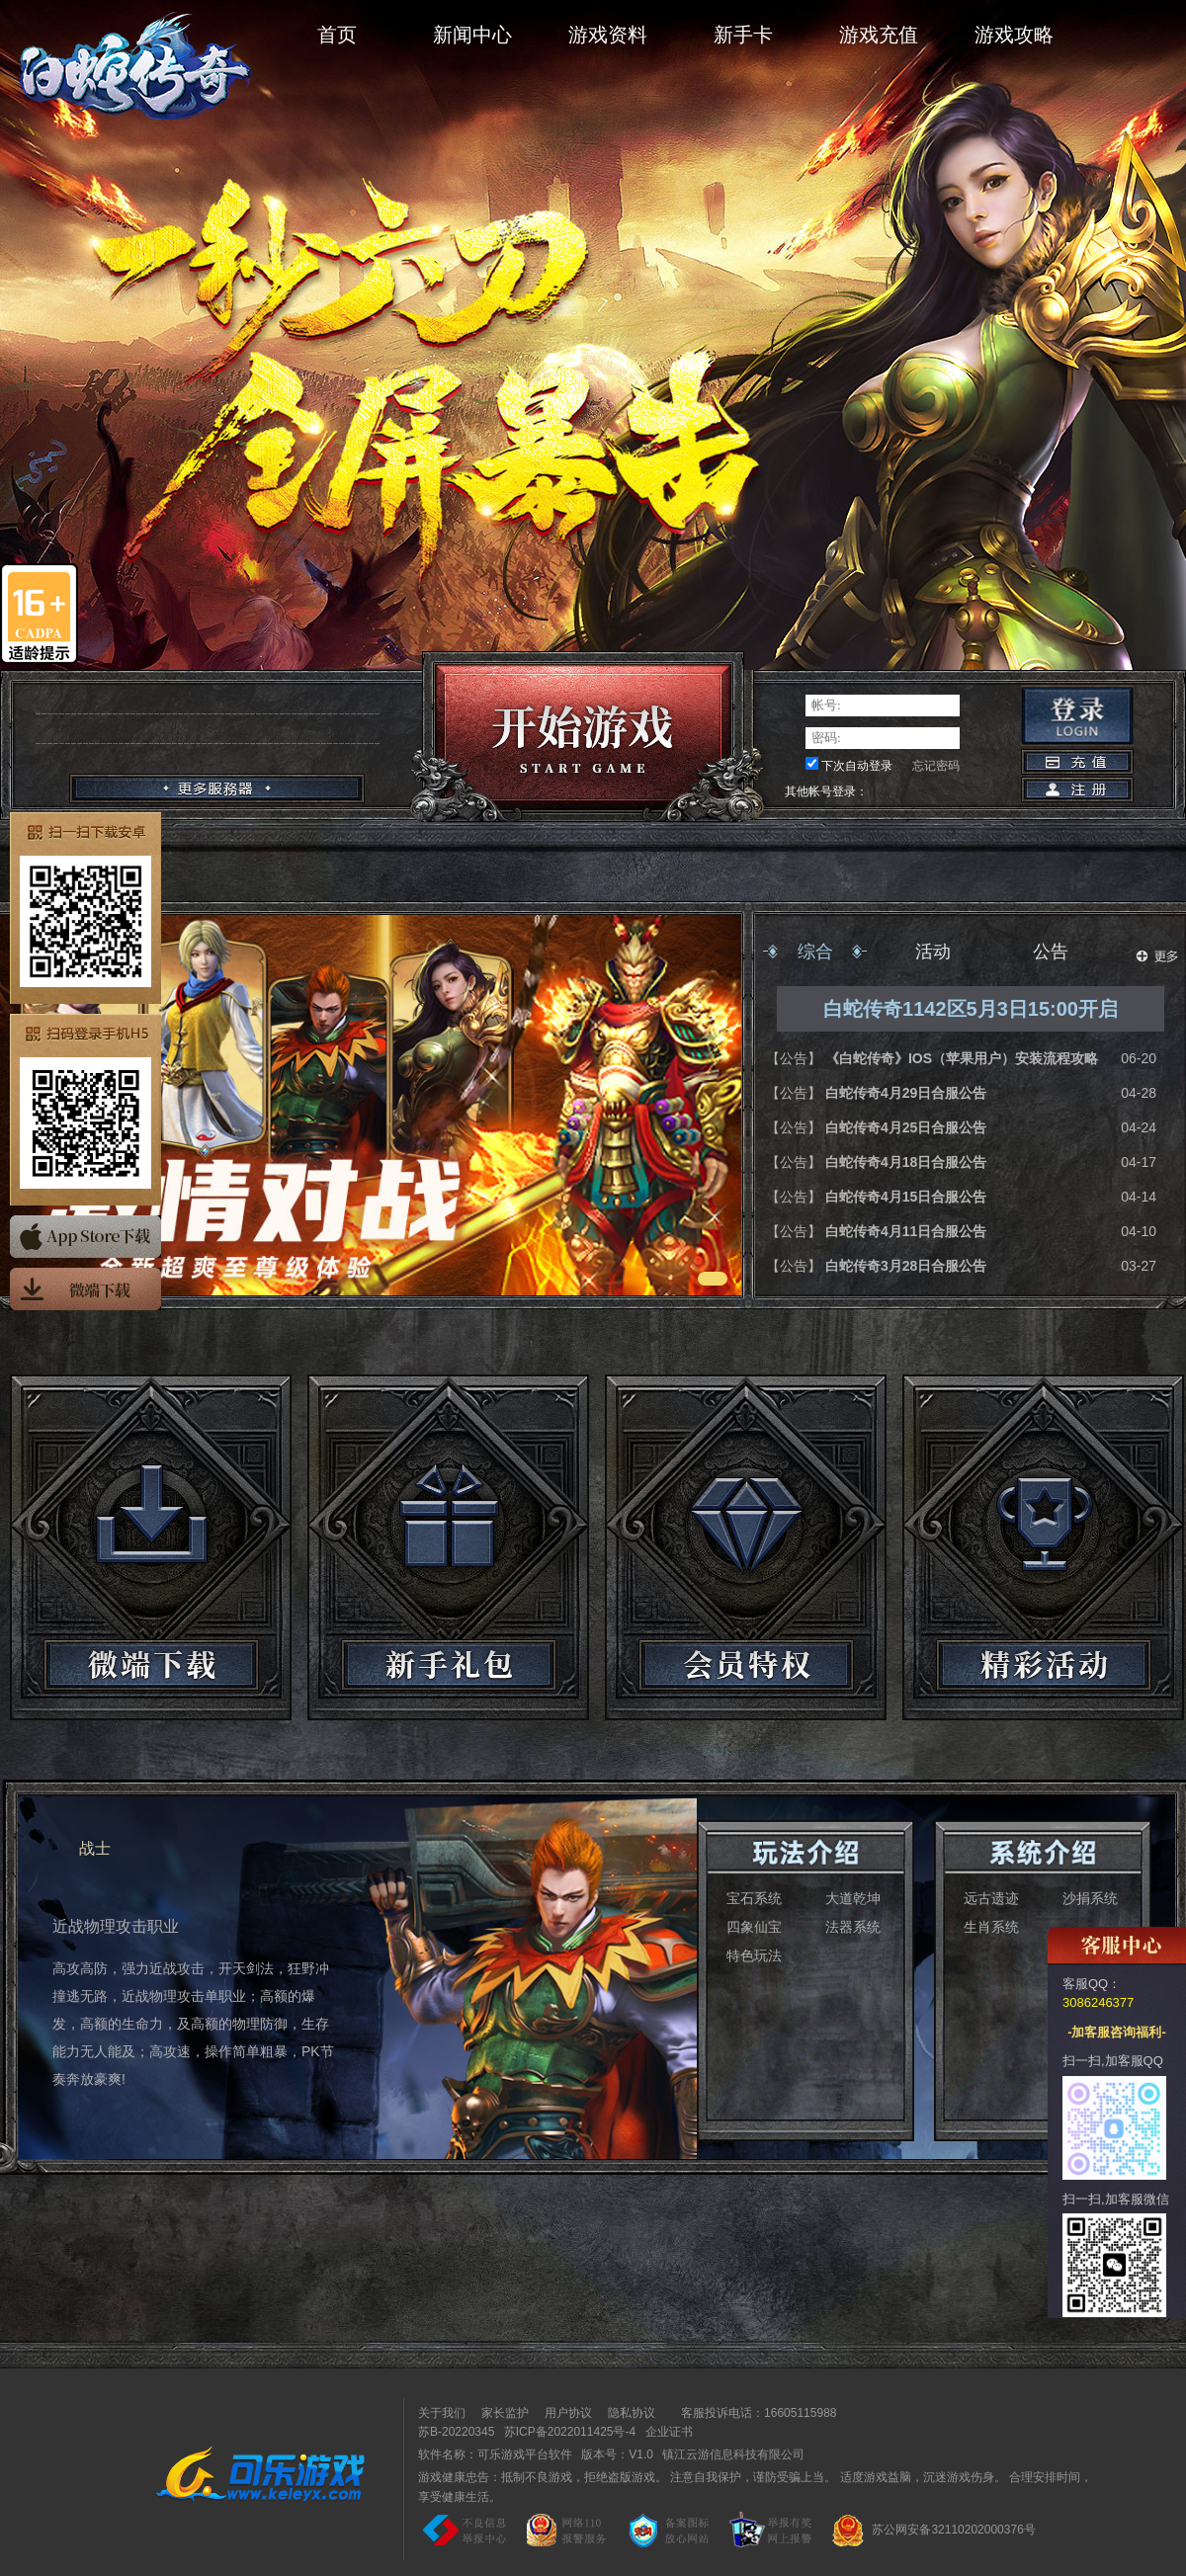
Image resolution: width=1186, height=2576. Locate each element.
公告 (1050, 951)
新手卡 (743, 34)
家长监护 (505, 2413)
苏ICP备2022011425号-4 (569, 2432)
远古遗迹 (991, 1898)
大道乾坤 (853, 1898)
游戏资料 (607, 34)
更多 (1157, 956)
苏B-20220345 (456, 2432)
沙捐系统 (1090, 1898)
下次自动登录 (856, 766)
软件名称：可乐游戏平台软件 (495, 2454)
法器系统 (853, 1927)
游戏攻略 (1014, 34)
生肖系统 (991, 1927)
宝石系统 (754, 1898)
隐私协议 (631, 2413)
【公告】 (795, 1058)
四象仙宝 (754, 1927)
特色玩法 (754, 1955)
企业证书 (669, 2432)
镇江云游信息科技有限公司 (733, 2454)
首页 (337, 34)
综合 (815, 951)
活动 (933, 951)
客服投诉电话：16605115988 (753, 2413)
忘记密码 (936, 766)
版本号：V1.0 (617, 2454)
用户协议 (568, 2413)
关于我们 (442, 2413)
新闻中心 (472, 34)
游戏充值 (878, 34)
